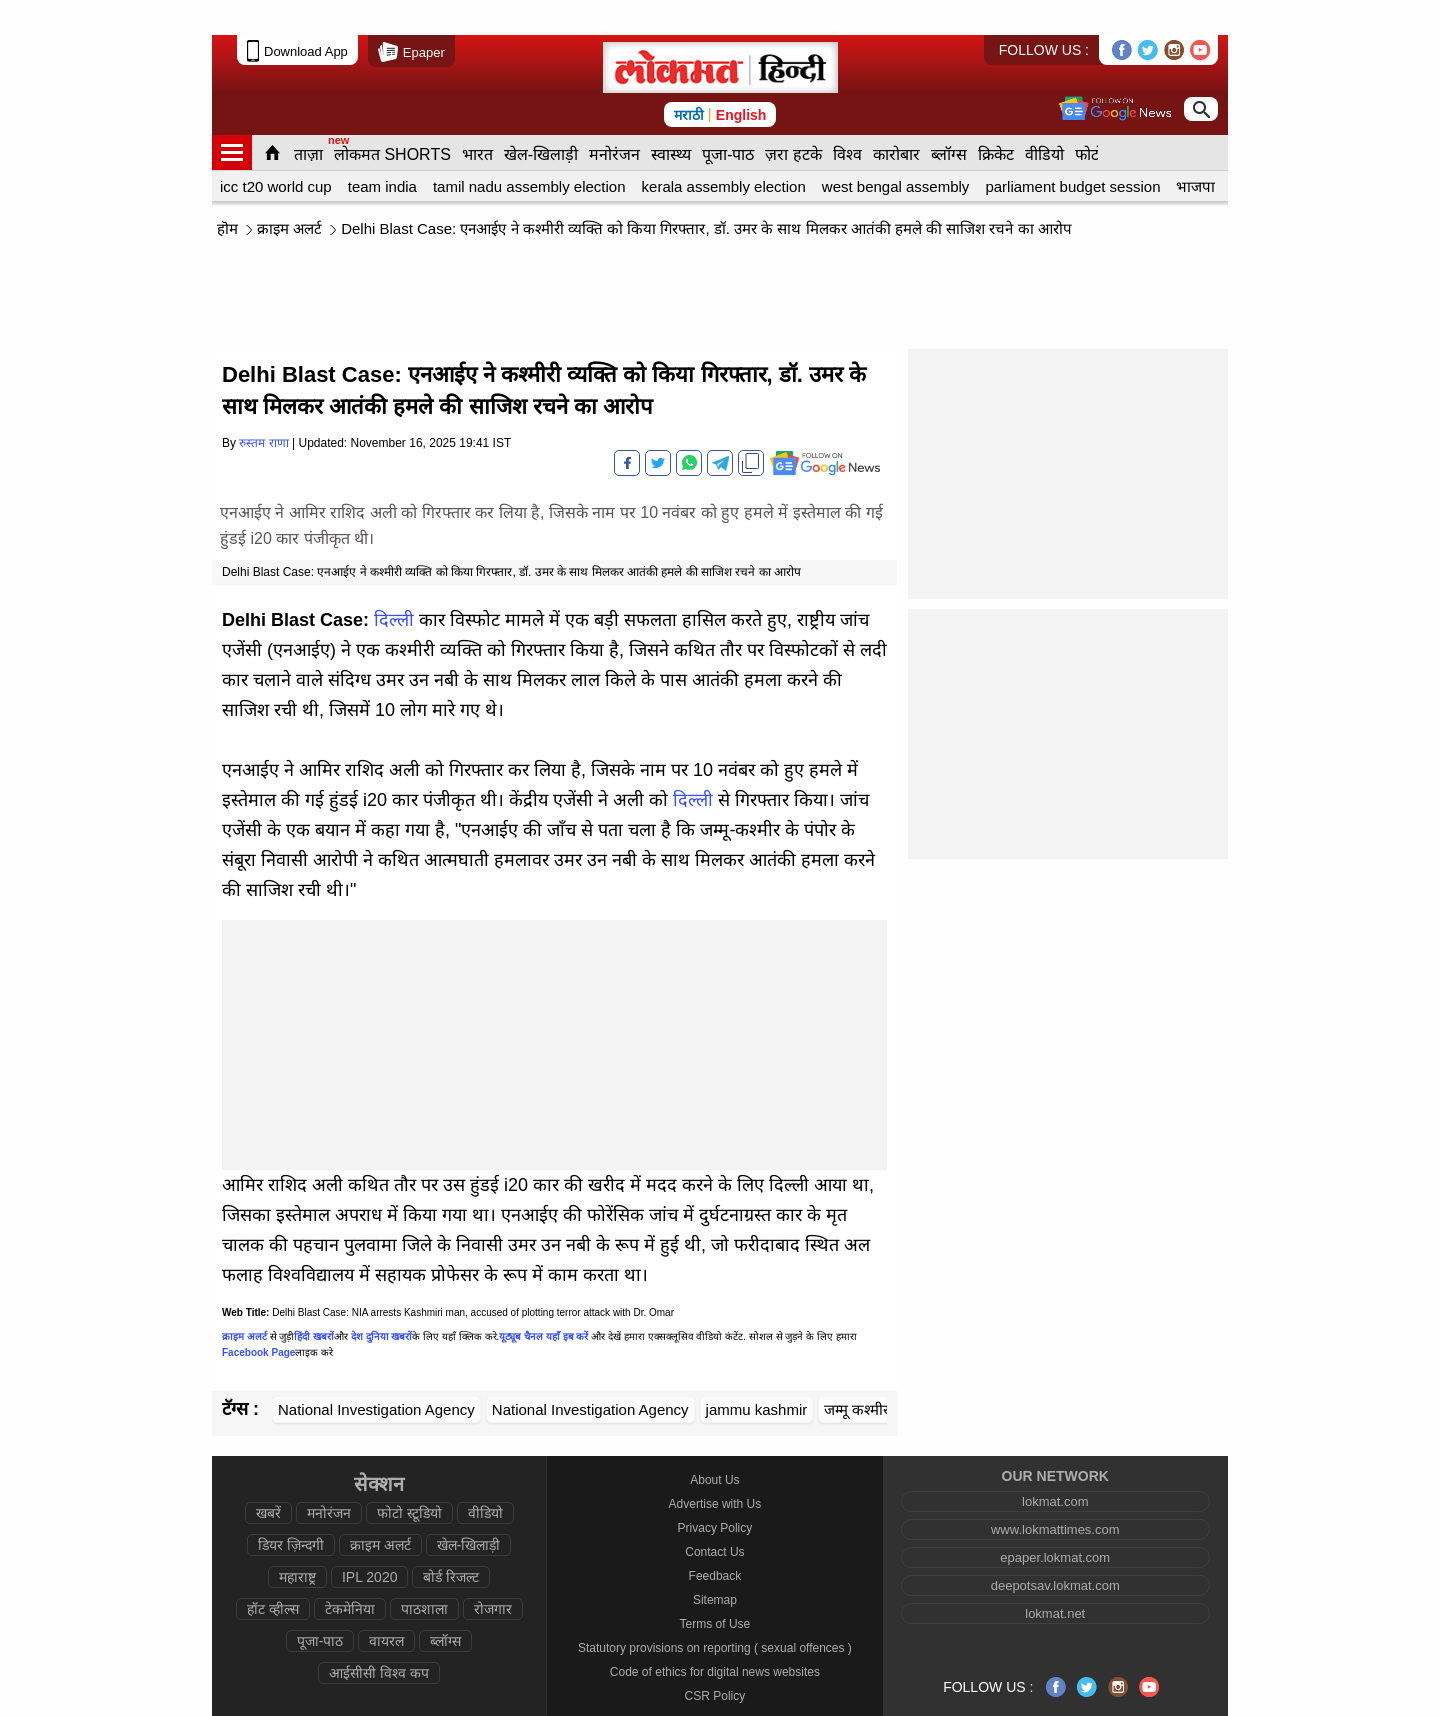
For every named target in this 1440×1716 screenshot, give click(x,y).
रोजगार (493, 1574)
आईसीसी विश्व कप (379, 1638)
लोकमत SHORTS (392, 119)
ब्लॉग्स (949, 119)
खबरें (268, 1478)
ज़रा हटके (793, 119)
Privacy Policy (715, 1493)
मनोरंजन (614, 119)
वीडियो (1044, 119)
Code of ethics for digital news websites (715, 1637)
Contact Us (714, 1517)
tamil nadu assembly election (529, 151)
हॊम (227, 193)
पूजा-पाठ (728, 119)
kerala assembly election (724, 151)
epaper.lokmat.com (1055, 1522)
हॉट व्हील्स (273, 1574)
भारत (477, 119)
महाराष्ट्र (297, 1542)
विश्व (847, 119)
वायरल (386, 1606)
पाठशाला (424, 1574)
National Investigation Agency (376, 1374)
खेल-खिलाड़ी (541, 119)
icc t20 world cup (276, 151)
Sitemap (715, 1565)
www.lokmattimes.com (1055, 1494)
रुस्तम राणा (263, 408)
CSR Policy (715, 1661)
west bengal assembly (896, 151)
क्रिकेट (996, 119)
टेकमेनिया (350, 1574)
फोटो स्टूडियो (409, 1478)
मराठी (689, 80)
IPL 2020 (370, 1542)
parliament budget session (1072, 151)
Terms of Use (715, 1589)
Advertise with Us (715, 1469)
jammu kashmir (757, 1374)
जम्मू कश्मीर (856, 1374)
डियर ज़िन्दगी (291, 1510)
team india (382, 151)
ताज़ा (308, 119)
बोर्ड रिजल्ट (451, 1542)
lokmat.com (1055, 1466)
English (741, 80)
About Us (714, 1445)
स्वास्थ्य (671, 119)
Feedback (715, 1541)
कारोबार (896, 119)
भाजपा (1195, 151)
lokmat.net (1055, 1578)
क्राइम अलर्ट (289, 193)
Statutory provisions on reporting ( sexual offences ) (715, 1613)
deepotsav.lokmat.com (1055, 1550)
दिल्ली (394, 585)
